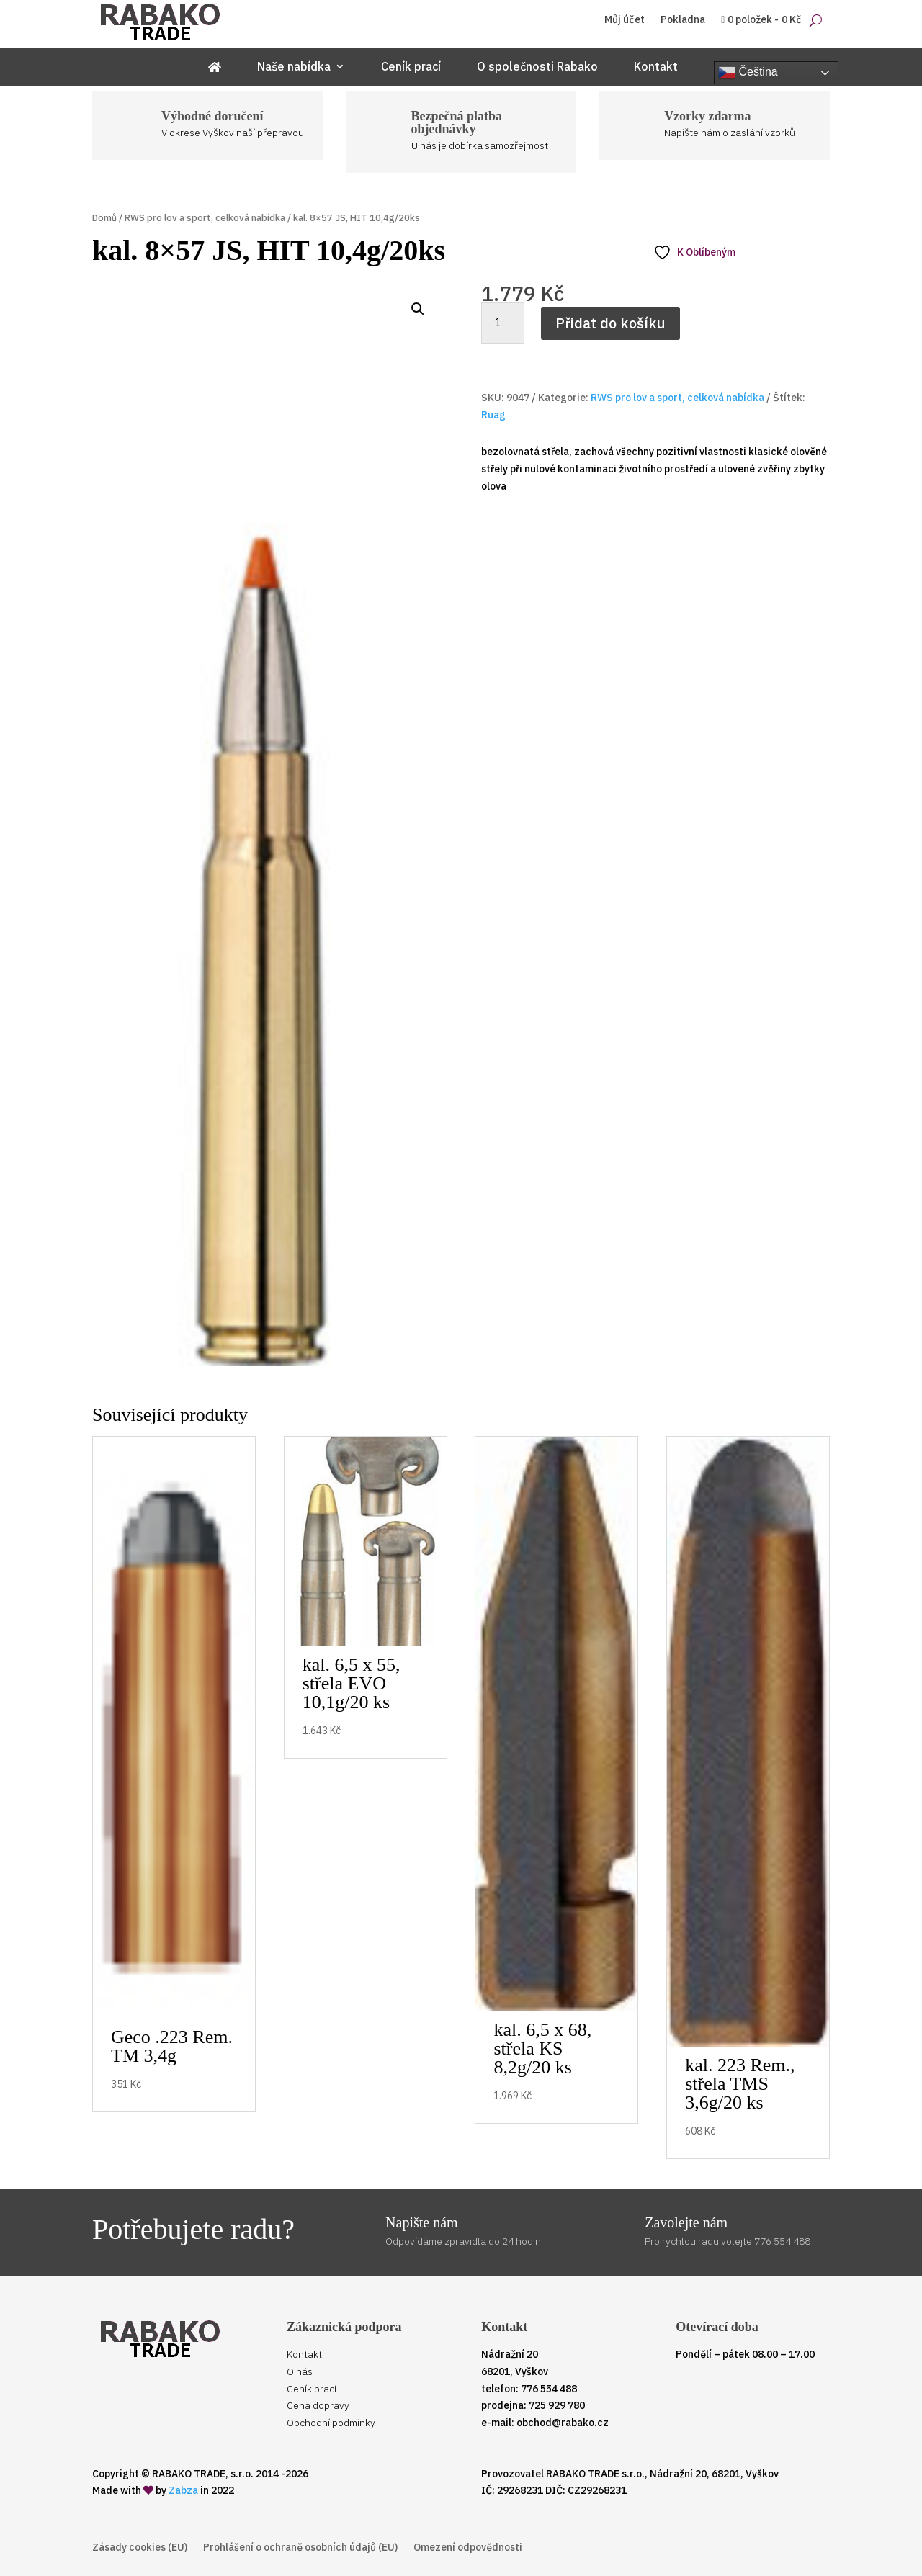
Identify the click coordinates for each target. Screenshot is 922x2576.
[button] (418, 309)
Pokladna (683, 20)
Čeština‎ (748, 72)
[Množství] (502, 323)
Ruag (493, 414)
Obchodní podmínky (331, 2422)
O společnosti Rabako (537, 67)
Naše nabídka (294, 67)
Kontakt (656, 67)
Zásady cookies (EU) (139, 2548)
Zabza (183, 2490)
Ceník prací (411, 67)
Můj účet (624, 20)
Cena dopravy (318, 2405)
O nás (300, 2371)
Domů (104, 218)
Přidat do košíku (610, 323)
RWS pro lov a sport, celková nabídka (205, 218)
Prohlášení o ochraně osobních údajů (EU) (300, 2548)
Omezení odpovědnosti (467, 2548)
